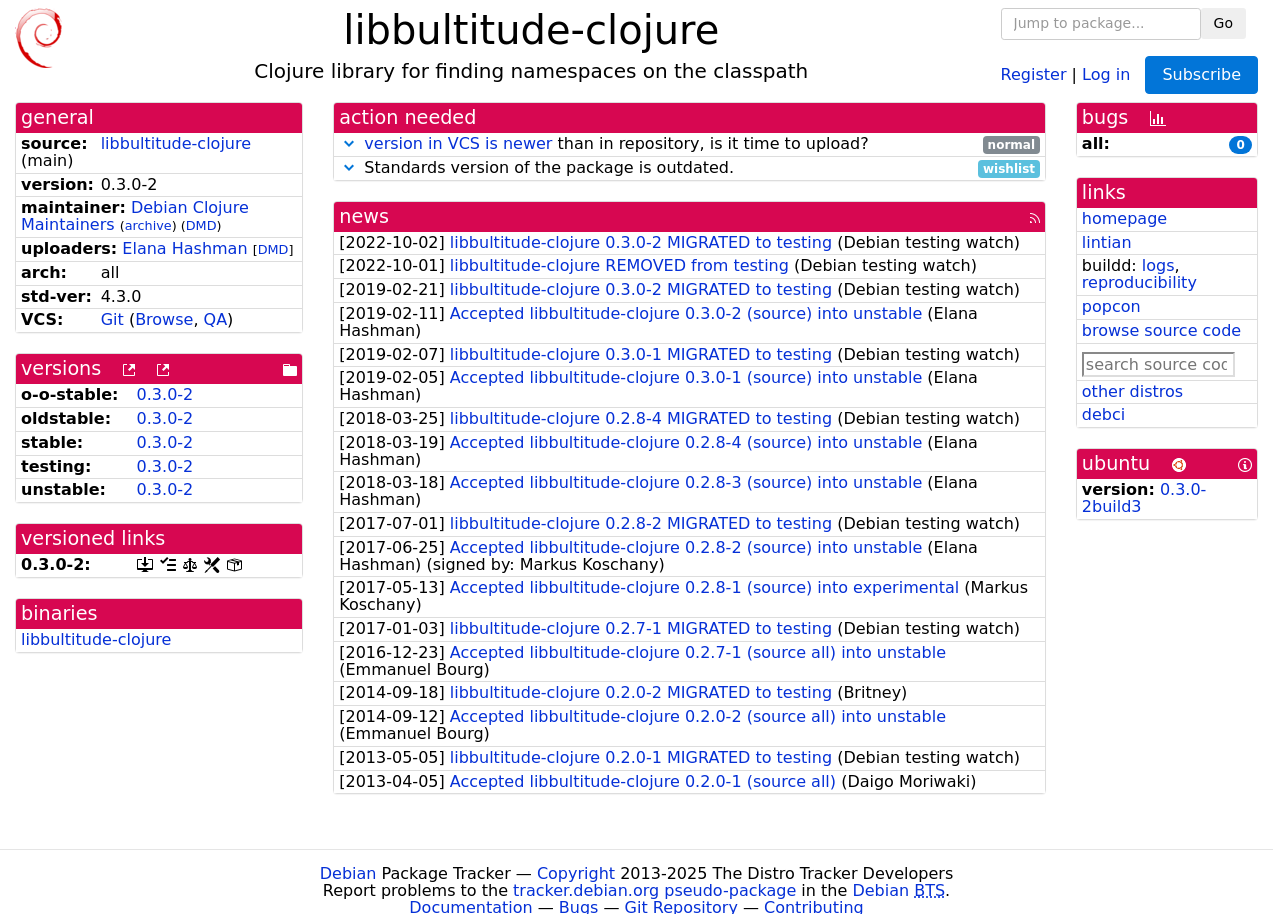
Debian (348, 873)
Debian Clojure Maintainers (135, 216)
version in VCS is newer (458, 143)
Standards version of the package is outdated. (689, 168)
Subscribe (1201, 74)
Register (1034, 73)
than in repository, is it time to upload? (689, 144)
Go (1223, 23)
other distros (1132, 391)
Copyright (576, 873)
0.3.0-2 (165, 394)
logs (1158, 265)
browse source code (1161, 330)
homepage (1124, 218)
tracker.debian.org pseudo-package (654, 890)
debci (1103, 414)
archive (148, 225)
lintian (1107, 242)
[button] (349, 143)
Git (112, 319)
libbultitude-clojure (176, 143)
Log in (1106, 73)
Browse (164, 319)
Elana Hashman (184, 248)
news (364, 216)
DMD (201, 225)
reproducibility (1139, 282)
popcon (1111, 306)
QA (216, 319)
